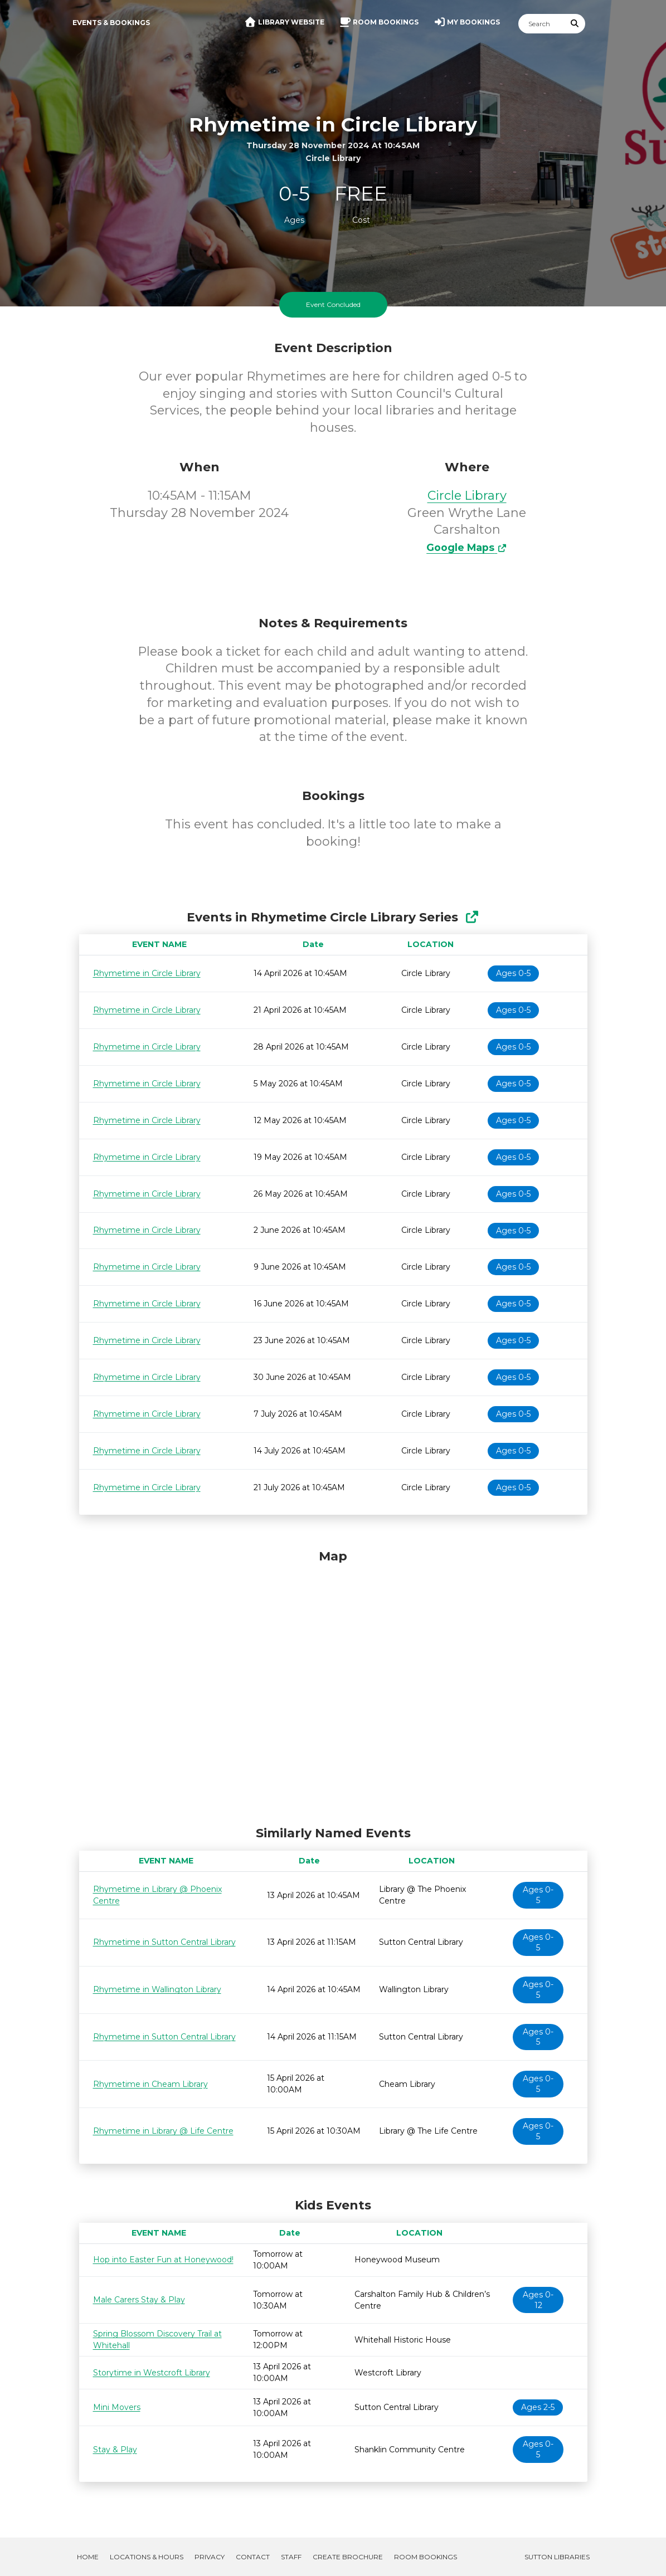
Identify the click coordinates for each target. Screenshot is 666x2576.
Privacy (210, 2557)
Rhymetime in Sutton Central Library (164, 1942)
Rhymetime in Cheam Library (150, 2084)
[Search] (541, 23)
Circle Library (467, 495)
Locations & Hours (146, 2557)
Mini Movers (116, 2407)
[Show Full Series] (471, 917)
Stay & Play (115, 2450)
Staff (291, 2557)
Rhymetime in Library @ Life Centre (163, 2131)
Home (88, 2557)
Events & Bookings (111, 22)
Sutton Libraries (557, 2557)
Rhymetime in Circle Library (147, 973)
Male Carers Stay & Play (139, 2300)
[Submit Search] (574, 23)
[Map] (333, 1684)
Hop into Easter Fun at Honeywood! (163, 2260)
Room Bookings (425, 2557)
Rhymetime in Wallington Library (157, 1989)
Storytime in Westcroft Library (151, 2373)
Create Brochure (348, 2557)
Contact (253, 2557)
